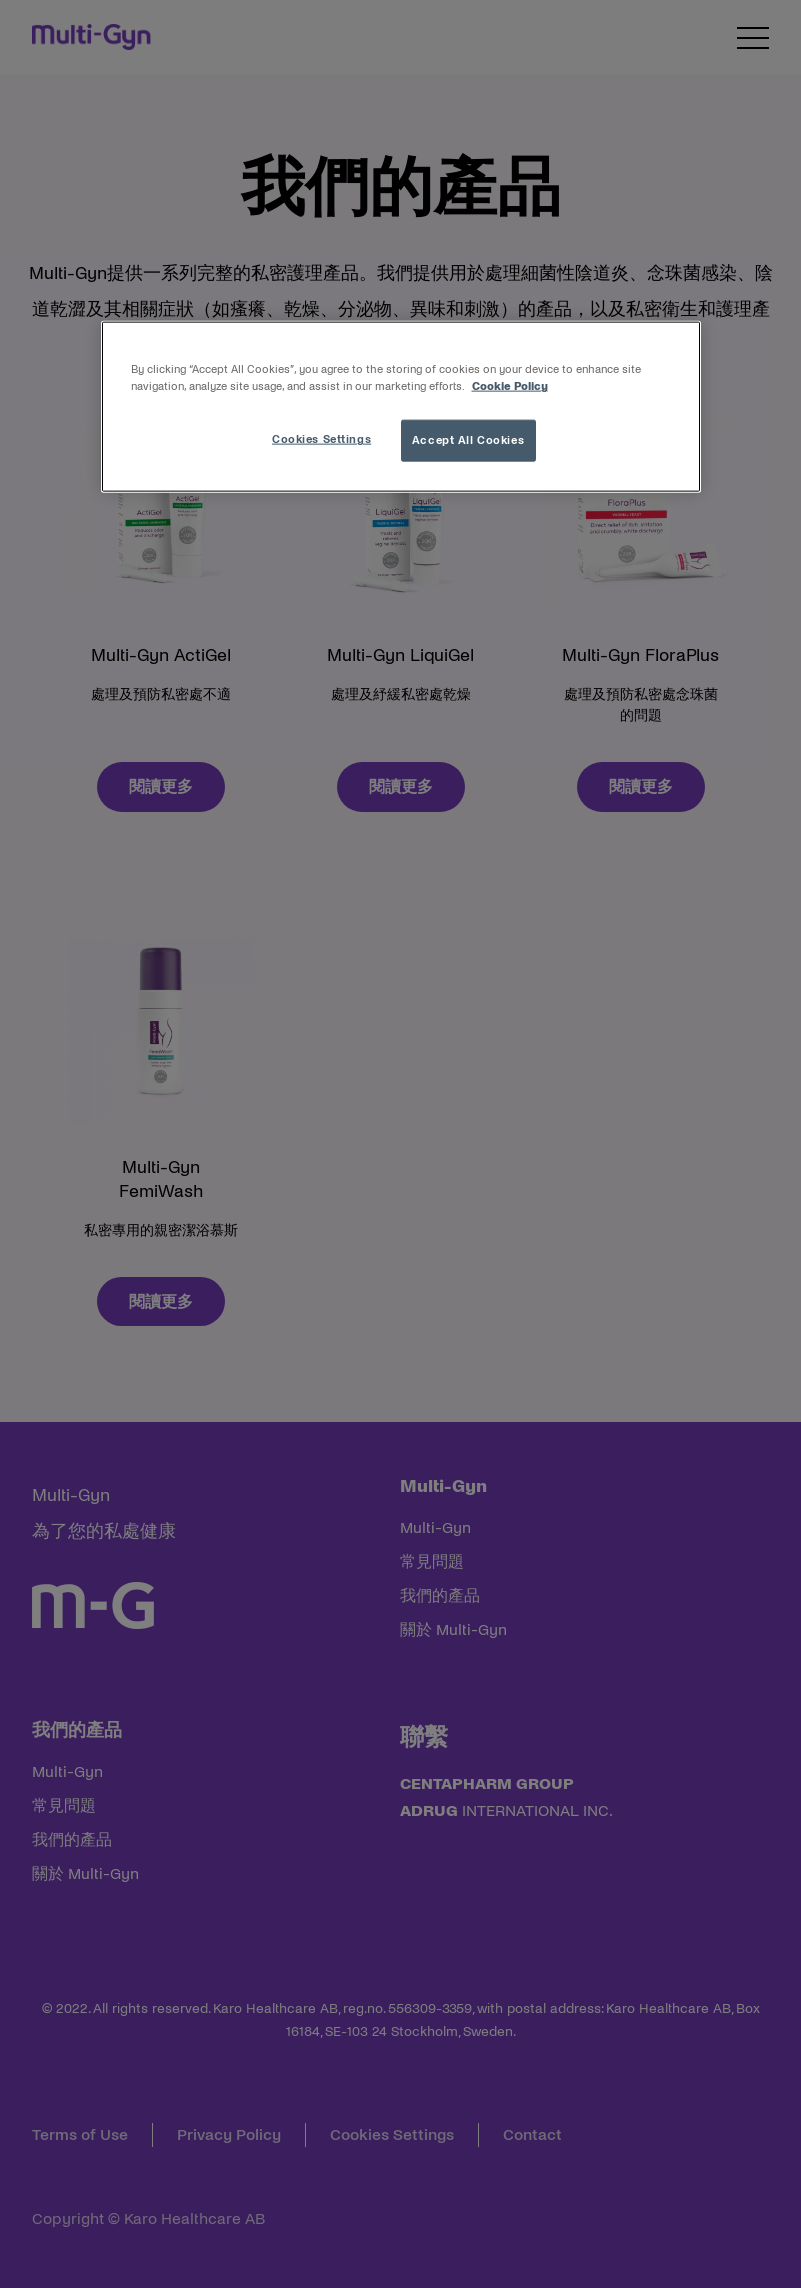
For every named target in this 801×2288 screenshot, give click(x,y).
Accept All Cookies (468, 440)
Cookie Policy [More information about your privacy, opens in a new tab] (510, 386)
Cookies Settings (321, 439)
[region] (401, 407)
